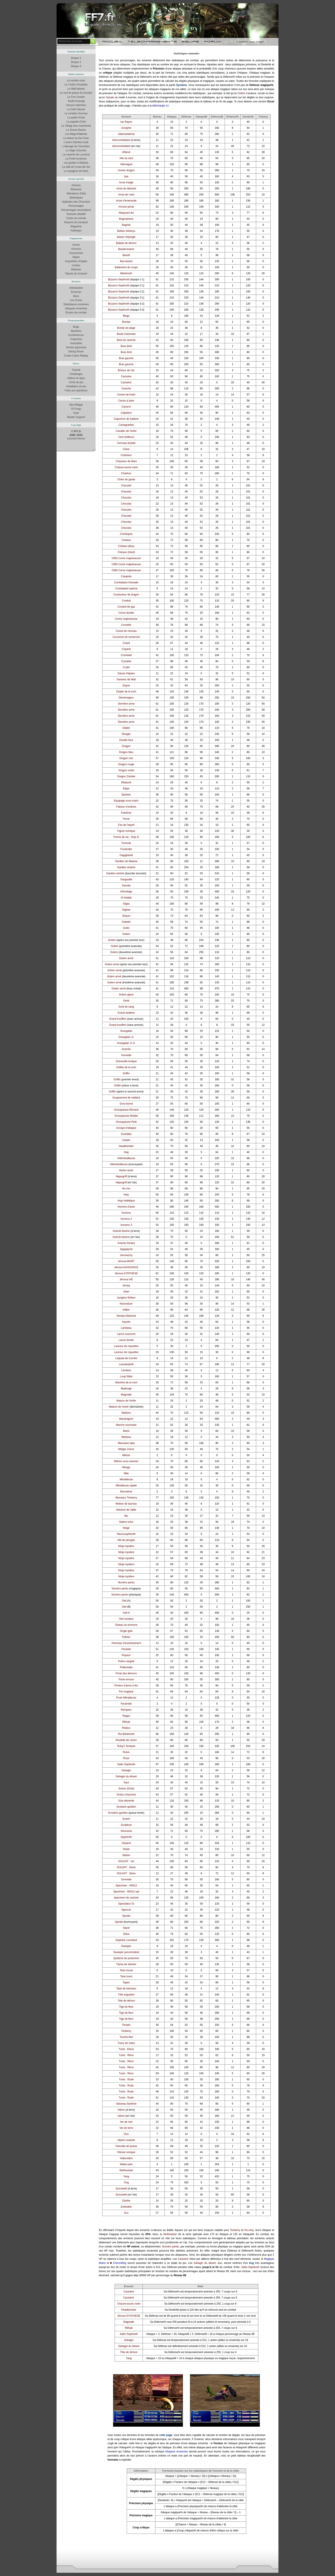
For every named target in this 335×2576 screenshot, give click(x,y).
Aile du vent (126, 158)
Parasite (126, 1649)
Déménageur (126, 697)
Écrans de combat (76, 312)
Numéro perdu (126, 1582)
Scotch (126, 1818)
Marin (126, 1430)
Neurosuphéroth (126, 1534)
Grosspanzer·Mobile (126, 1115)
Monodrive (126, 1491)
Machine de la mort (126, 1382)
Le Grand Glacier (76, 129)
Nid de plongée (126, 1540)
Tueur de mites (126, 2043)
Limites (76, 265)
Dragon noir (126, 758)
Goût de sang (126, 1006)
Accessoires (76, 253)
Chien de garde (126, 479)
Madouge (126, 1388)
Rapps (126, 1715)
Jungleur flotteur (126, 1297)
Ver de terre (126, 2127)
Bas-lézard (126, 261)
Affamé (126, 152)
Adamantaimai (126, 133)
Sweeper (126, 1946)
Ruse (126, 1758)
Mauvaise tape (126, 1443)
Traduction (76, 339)
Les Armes (76, 300)
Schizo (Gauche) (126, 1794)
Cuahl (126, 667)
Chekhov (126, 473)
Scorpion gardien (126, 1806)
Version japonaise (76, 347)
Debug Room (76, 351)
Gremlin (126, 1049)
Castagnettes (126, 424)
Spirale (110, 97)
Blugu (126, 315)
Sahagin (126, 1770)
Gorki (126, 1000)
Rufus (126, 1752)
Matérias (76, 269)
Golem (241, 93)
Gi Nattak (126, 897)
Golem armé (126, 958)
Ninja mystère (126, 1546)
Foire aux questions (76, 390)
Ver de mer (126, 2121)
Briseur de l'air (126, 370)
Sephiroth (126, 1837)
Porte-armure (126, 1679)
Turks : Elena (126, 2049)
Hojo (126, 1194)
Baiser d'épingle (126, 237)
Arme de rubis (126, 194)
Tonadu (126, 2024)
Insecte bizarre (121, 1230)
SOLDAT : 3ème (126, 1873)
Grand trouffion (118, 1018)
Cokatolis (126, 576)
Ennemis (76, 292)
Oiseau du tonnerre (126, 1624)
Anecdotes (76, 343)
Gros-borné (126, 1103)
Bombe (126, 321)
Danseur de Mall (126, 679)
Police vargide (126, 1661)
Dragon (126, 746)
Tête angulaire (126, 1994)
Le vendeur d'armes (76, 113)
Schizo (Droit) (126, 1788)
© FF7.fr (76, 431)
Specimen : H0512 (126, 1885)
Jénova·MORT (126, 1261)
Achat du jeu (76, 382)
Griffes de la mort (126, 1067)
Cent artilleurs (126, 437)
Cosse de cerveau (126, 630)
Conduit (126, 600)
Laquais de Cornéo (126, 1358)
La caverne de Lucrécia (76, 154)
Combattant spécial (126, 588)
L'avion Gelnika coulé (76, 142)
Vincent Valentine (76, 105)
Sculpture (126, 1824)
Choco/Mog (119, 2263)
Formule (126, 843)
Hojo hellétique (126, 1200)
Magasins (75, 226)
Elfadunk (126, 782)
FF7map (76, 408)
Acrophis (126, 127)
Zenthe (126, 2200)
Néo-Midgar (76, 404)
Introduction (76, 287)
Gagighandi (126, 855)
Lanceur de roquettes (126, 1346)
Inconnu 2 (126, 1218)
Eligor (126, 788)
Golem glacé (126, 994)
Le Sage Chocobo (76, 150)
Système (181, 85)
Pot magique (126, 1691)
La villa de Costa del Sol (76, 166)
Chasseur (126, 455)
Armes (76, 244)
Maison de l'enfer (126, 1400)
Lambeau (126, 1327)
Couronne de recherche (126, 637)
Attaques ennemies (76, 308)
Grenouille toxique (126, 1061)
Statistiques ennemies (76, 304)
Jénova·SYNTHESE (126, 1273)
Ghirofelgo (126, 891)
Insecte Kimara (126, 1243)
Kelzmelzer (126, 1303)
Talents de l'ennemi (76, 273)
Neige (126, 1527)
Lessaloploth (126, 1364)
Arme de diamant (126, 188)
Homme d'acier (126, 1206)
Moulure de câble (126, 1509)
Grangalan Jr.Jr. (126, 1043)
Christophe (126, 534)
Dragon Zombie (126, 776)
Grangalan (126, 1030)
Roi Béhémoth (126, 1734)
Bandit (126, 255)
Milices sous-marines (126, 1461)
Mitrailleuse (126, 1479)
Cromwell (126, 655)
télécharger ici (160, 105)
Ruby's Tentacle (126, 1746)
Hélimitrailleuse (126, 1158)
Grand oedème (126, 1012)
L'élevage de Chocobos (75, 146)
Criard (126, 643)
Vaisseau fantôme (126, 2103)
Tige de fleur (126, 2006)
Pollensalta (126, 1667)
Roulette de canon (126, 1740)
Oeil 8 (126, 1612)
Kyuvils (126, 1321)
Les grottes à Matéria (76, 162)
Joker (126, 1291)
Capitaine (126, 412)
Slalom (126, 1855)
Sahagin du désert (126, 1776)
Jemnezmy (126, 1255)
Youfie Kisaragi (76, 101)
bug (251, 2263)
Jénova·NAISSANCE (126, 1267)
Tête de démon (126, 2000)
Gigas (126, 903)
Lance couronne (126, 1334)
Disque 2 (76, 62)
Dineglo (126, 734)
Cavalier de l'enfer (126, 430)
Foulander (126, 849)
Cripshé (126, 649)
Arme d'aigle (126, 182)
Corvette (126, 624)
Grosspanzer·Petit (126, 1121)
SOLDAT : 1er (126, 1861)
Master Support (76, 417)
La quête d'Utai (76, 117)
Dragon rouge (126, 764)
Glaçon (126, 915)
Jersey (126, 1285)
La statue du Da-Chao (76, 138)
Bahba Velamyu (126, 230)
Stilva (126, 1934)
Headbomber (126, 1146)
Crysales (126, 661)
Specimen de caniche (126, 1897)
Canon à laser (126, 400)
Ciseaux (126, 540)
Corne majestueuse (126, 618)
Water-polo (126, 2164)
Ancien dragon (126, 170)
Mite (126, 1473)
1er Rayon (126, 121)
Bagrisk (126, 224)
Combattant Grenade (126, 582)
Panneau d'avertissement (126, 1643)
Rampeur (126, 1709)
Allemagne (126, 164)
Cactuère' (126, 382)
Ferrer (126, 818)
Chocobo (126, 485)
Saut (126, 1782)
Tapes (126, 1982)
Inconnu (126, 1212)
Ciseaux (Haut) (126, 552)
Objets (76, 257)
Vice (126, 2134)
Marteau (126, 1437)
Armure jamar (126, 206)
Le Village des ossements (76, 125)
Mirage (126, 1467)
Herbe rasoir (126, 1170)
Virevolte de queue (126, 2146)
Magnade (126, 1394)
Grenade (126, 1055)
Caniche (126, 388)
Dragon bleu (126, 752)
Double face (126, 740)
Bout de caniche (126, 340)
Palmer (126, 1637)
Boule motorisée (126, 334)
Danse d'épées (126, 673)
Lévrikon (126, 1370)
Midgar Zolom (126, 1449)
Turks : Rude (126, 2079)
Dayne (126, 685)
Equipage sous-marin (126, 800)
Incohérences (76, 335)
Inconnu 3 (126, 1224)
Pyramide (126, 1703)
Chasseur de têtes (126, 461)
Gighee (126, 909)
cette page (165, 2435)
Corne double (126, 612)
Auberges (75, 230)
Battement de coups (126, 267)
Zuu (126, 2212)
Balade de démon (126, 243)
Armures (76, 248)
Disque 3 (76, 66)
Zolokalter (126, 2206)
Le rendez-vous (76, 80)
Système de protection (126, 1958)
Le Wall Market (76, 88)
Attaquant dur (126, 212)
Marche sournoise (126, 1424)
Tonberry (126, 2030)
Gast (76, 413)
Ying (126, 2182)
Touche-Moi (126, 2037)
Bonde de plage (126, 327)
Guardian (126, 1134)
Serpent (126, 1843)
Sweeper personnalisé (126, 1952)
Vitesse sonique (126, 2152)
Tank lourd (126, 1976)
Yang (126, 2176)
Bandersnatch (126, 249)
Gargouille (126, 879)
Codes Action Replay (76, 355)
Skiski (126, 1849)
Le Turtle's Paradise (76, 84)
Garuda (126, 885)
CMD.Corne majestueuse (126, 558)
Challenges (76, 374)
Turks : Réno (126, 2055)
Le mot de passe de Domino (76, 92)
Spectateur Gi (126, 1903)
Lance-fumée (126, 1340)
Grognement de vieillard (126, 1097)
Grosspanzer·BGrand (126, 1109)
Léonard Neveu (76, 438)
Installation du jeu (76, 386)
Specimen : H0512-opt (126, 1891)
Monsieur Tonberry (126, 1497)
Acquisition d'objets (76, 261)
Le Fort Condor (76, 96)
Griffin (126, 1073)
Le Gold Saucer (76, 109)
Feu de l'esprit (126, 824)
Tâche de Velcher (126, 1964)
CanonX (126, 406)
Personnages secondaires (76, 209)
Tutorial (76, 369)
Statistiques (76, 197)
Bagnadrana (126, 218)
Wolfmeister (126, 2170)
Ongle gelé (126, 1630)
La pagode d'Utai (76, 121)
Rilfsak (126, 1721)
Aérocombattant (121, 140)
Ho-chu (126, 1188)
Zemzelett (121, 2188)
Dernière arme (126, 703)
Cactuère (126, 376)
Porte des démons (126, 1673)
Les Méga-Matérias (76, 133)
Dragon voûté (126, 770)
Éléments (76, 189)
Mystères (76, 330)
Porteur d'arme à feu (126, 1685)
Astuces (76, 185)
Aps (126, 176)
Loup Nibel (126, 1376)
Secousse (126, 1830)
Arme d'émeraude (126, 200)
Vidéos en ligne (76, 378)
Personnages (76, 205)
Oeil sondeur (126, 1618)
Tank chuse (126, 1970)
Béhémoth (126, 273)
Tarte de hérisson (126, 1988)
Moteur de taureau (126, 1503)
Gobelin (126, 921)
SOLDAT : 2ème (126, 1867)
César (126, 449)
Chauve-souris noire (126, 467)
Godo (126, 927)
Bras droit (126, 346)
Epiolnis (126, 794)
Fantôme (126, 812)
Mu (126, 1515)
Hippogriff (121, 1176)
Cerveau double (126, 443)
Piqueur (126, 1655)
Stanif (126, 1927)
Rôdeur (126, 1727)
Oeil (124, 1600)
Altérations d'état (76, 193)
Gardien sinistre (126, 867)
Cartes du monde (76, 218)
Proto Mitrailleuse (126, 1697)
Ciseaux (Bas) (126, 546)
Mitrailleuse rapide (126, 1485)
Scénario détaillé (76, 214)
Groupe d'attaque (126, 1127)
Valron (121, 2109)
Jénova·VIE (126, 1279)
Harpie (126, 1140)
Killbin (126, 1309)
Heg (126, 1152)
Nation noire (126, 1521)
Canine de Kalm (126, 394)
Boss (76, 296)
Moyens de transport (76, 222)
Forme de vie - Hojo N (126, 837)
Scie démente (126, 1800)
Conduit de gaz (126, 606)
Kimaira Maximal (126, 1315)
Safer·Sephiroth (126, 1764)
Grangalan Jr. (126, 1037)
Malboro (126, 1412)
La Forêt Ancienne (75, 158)
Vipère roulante (126, 2140)
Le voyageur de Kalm (76, 171)
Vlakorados (126, 2158)
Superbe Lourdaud (126, 1940)
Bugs (76, 326)
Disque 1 (76, 58)
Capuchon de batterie (126, 418)
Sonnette (126, 1879)
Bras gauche (126, 358)
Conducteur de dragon (126, 594)
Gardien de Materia (126, 861)
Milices (126, 1455)
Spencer (126, 1909)
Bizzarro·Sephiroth (119, 279)
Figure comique (126, 830)
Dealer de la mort (126, 691)
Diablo (126, 727)
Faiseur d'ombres (126, 806)
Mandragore (126, 1418)
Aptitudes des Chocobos (76, 201)
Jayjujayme (126, 1249)
